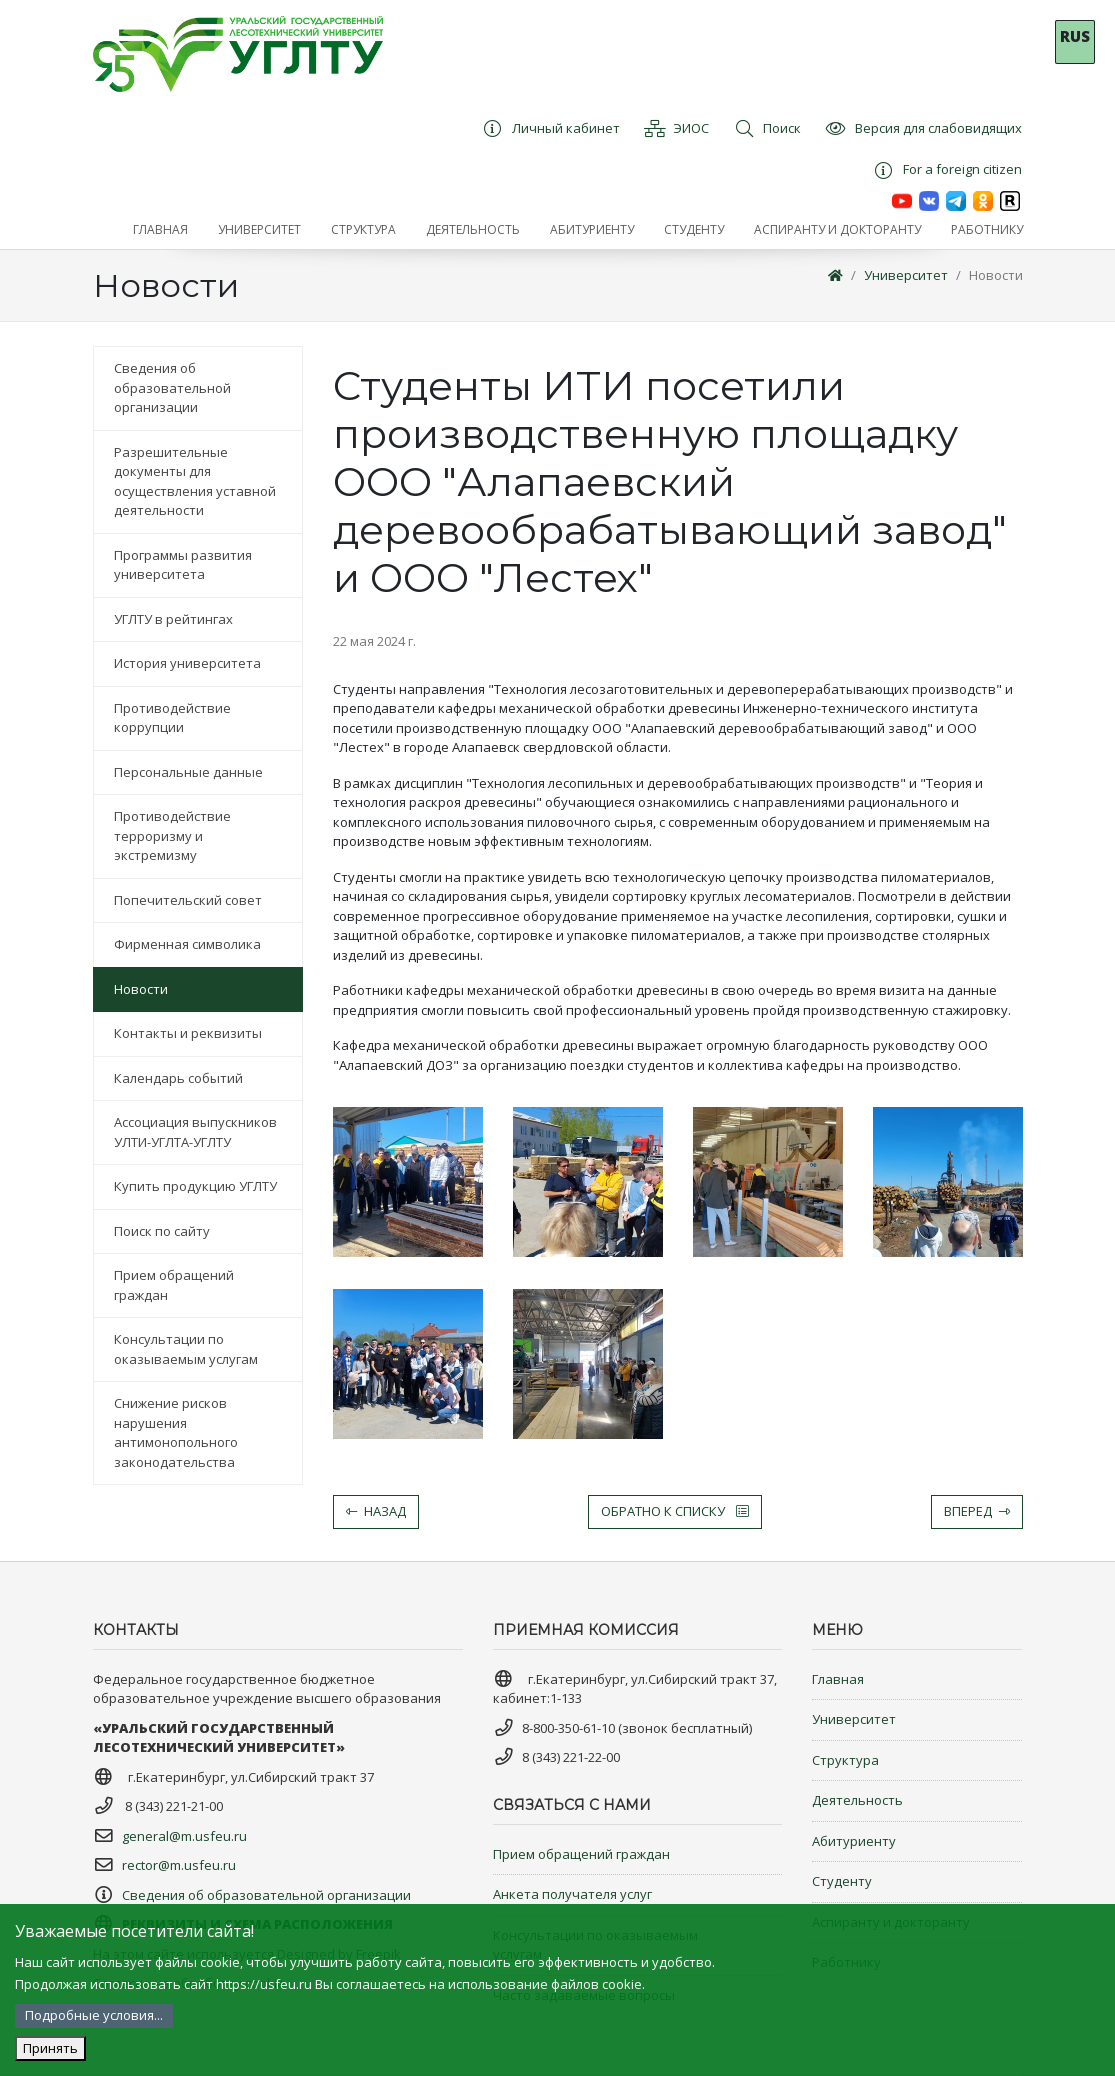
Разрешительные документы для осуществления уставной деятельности (195, 481)
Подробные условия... (94, 2015)
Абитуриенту (854, 1841)
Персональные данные (188, 772)
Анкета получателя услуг (572, 1894)
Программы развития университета (183, 565)
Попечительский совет (188, 900)
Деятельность (857, 1800)
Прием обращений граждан (174, 1285)
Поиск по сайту (162, 1231)
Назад (376, 1511)
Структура (845, 1760)
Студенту (842, 1881)
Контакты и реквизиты (188, 1033)
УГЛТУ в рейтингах (173, 619)
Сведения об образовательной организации (172, 387)
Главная (838, 1679)
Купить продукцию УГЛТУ (195, 1186)
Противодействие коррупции (172, 718)
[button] (259, 230)
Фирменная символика (187, 944)
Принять (50, 2048)
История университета (187, 663)
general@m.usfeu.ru (184, 1836)
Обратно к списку (675, 1511)
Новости (996, 275)
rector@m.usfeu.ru (179, 1865)
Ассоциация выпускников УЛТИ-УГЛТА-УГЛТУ (195, 1132)
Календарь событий (178, 1078)
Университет (906, 275)
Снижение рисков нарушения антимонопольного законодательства (176, 1432)
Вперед (977, 1511)
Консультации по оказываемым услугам (186, 1349)
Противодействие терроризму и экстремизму (172, 835)
